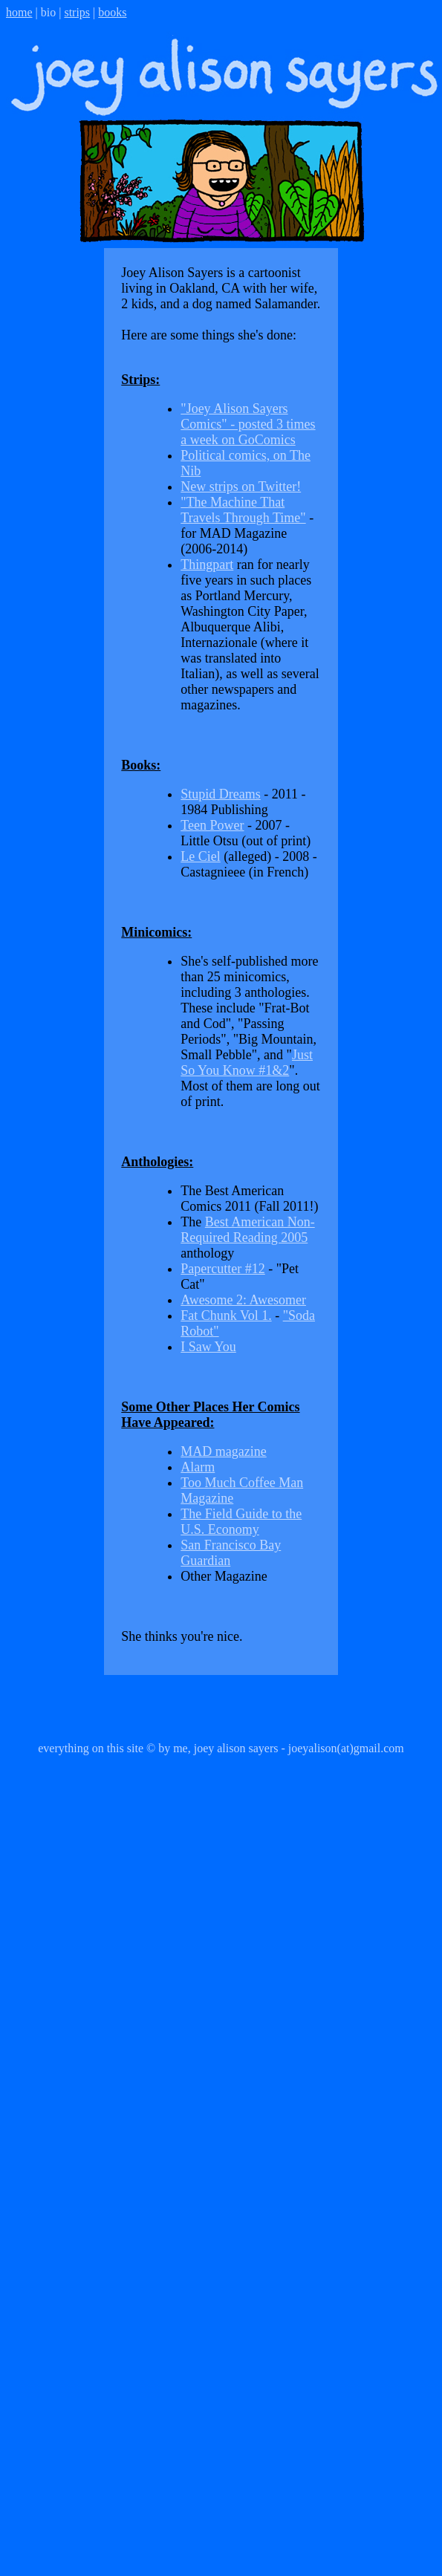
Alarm (198, 1467)
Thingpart (207, 564)
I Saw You (208, 1346)
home (19, 12)
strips (77, 12)
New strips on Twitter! (241, 486)
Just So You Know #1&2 (247, 1062)
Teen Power (212, 825)
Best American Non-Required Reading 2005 (247, 1229)
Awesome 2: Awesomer (243, 1299)
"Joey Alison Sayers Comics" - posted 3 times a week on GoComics (248, 424)
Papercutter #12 (222, 1268)
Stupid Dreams (221, 794)
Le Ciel (200, 856)
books (112, 12)
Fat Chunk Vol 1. (226, 1315)
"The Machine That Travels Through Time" (243, 510)
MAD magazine (223, 1451)
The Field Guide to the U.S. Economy (241, 1521)
